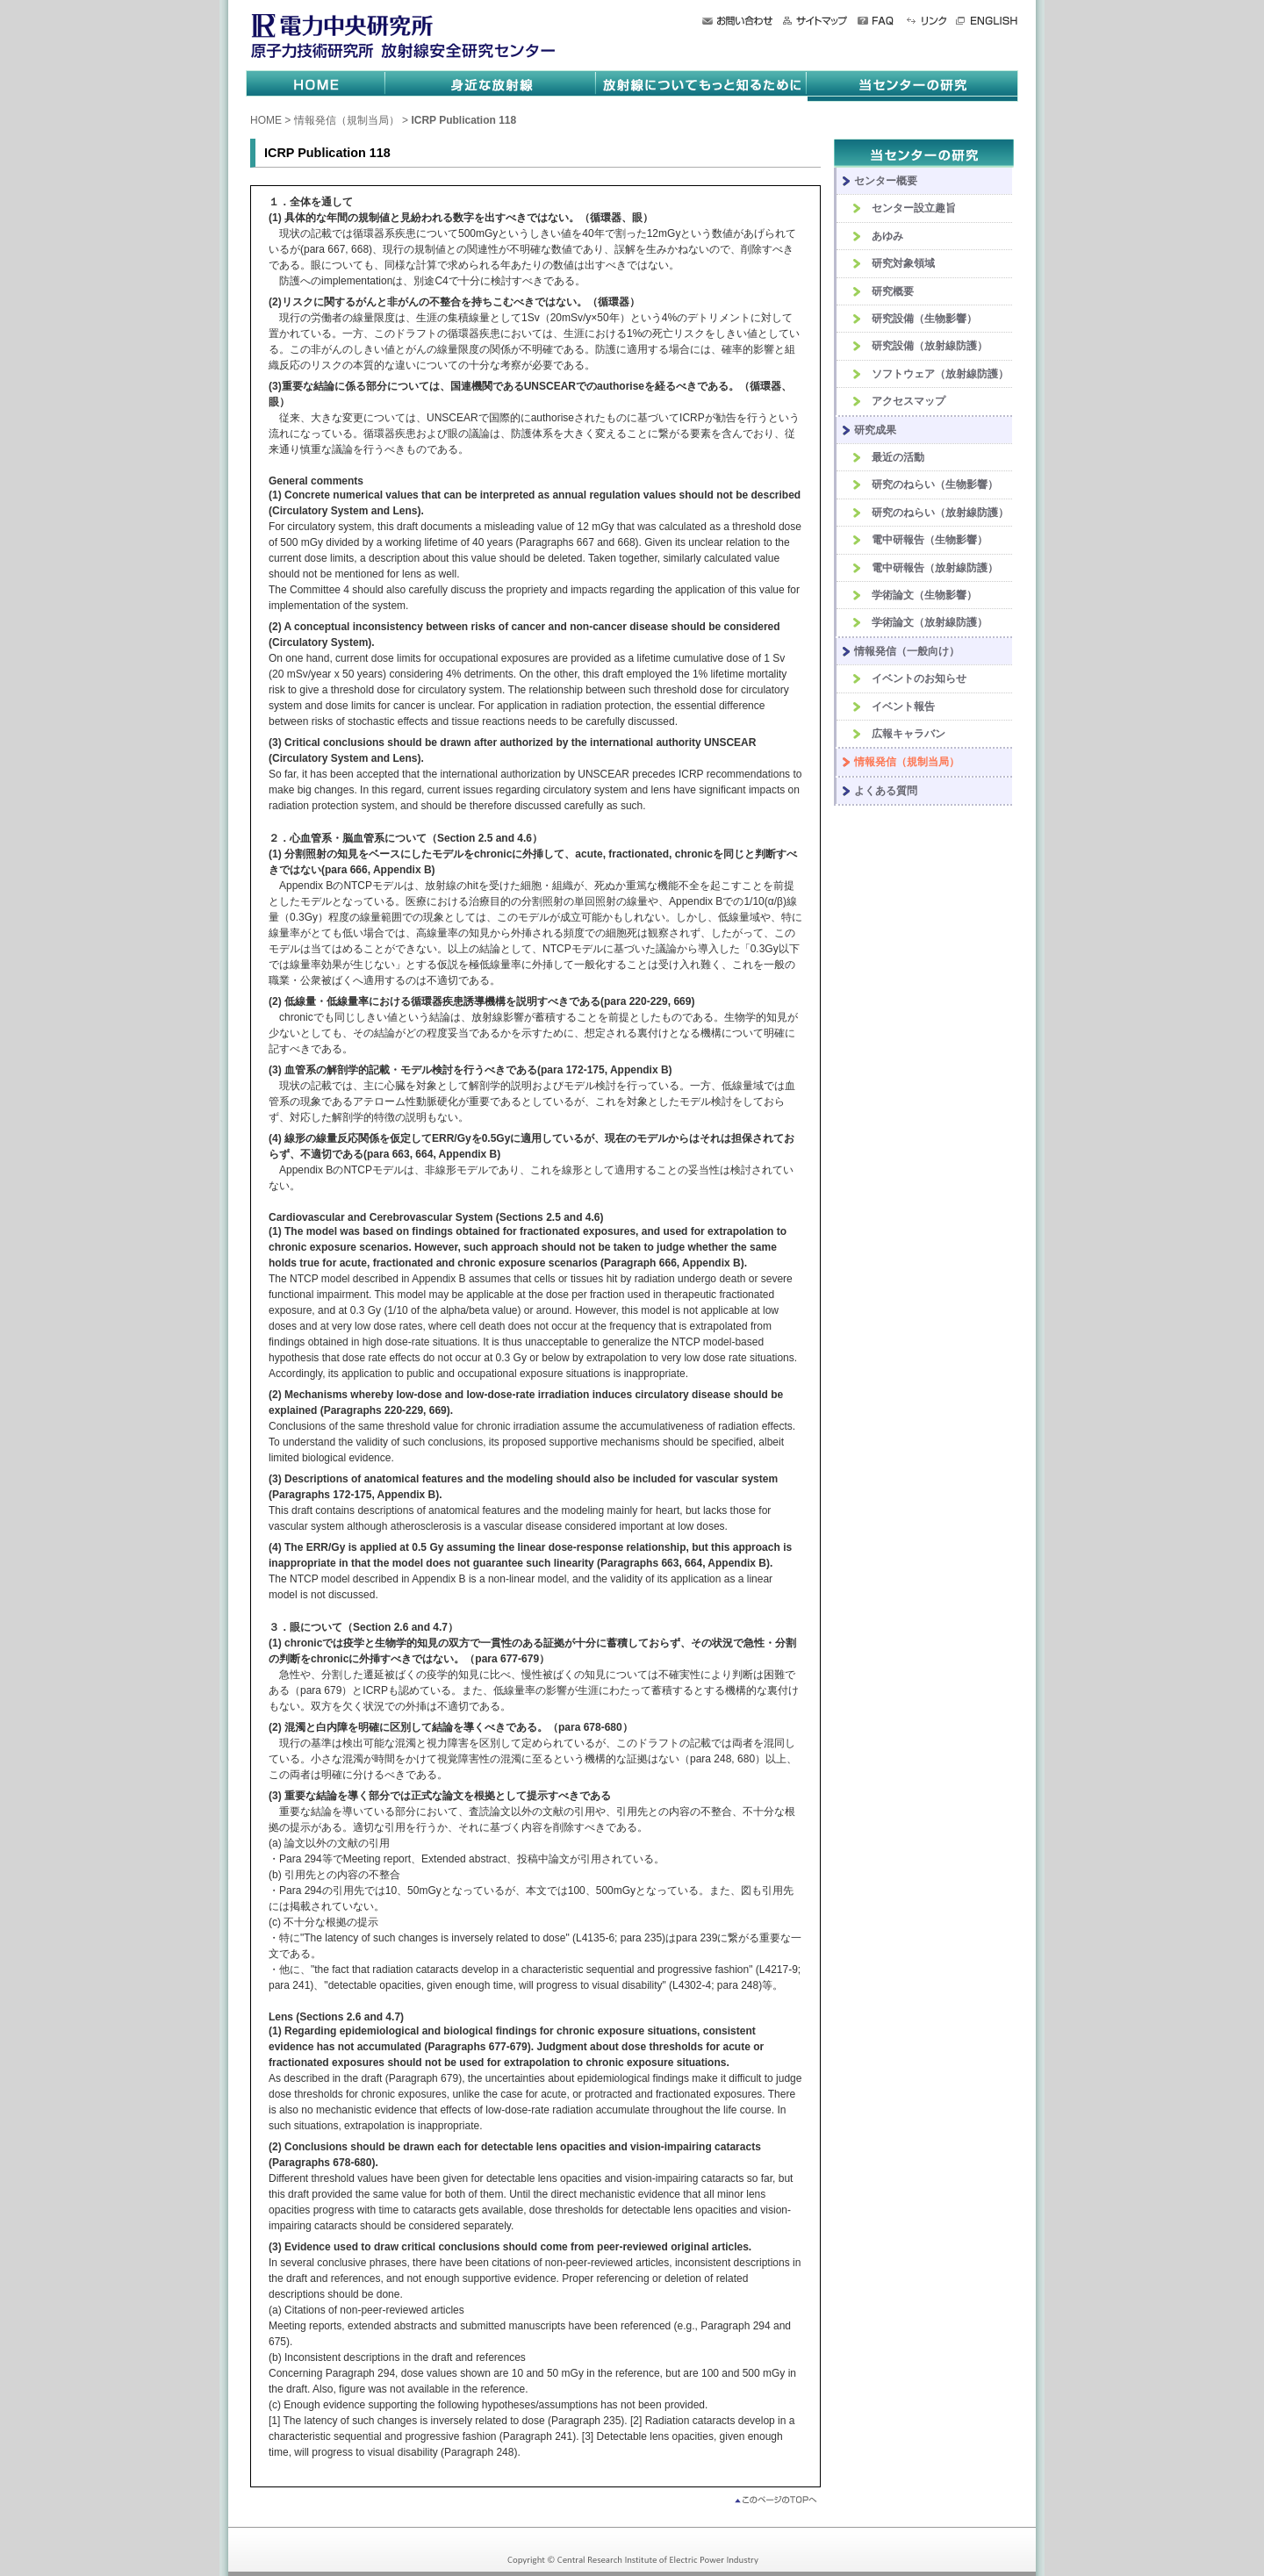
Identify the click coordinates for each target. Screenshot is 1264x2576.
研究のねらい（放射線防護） (940, 512)
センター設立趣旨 (914, 208)
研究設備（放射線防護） (930, 346)
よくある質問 (885, 791)
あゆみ (887, 236)
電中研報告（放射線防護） (935, 568)
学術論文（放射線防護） (930, 622)
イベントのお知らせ (919, 678)
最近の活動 (898, 457)
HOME (266, 120)
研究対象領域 (903, 263)
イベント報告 (903, 706)
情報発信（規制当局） (346, 120)
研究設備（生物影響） (924, 318)
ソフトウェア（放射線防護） (940, 374)
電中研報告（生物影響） (930, 540)
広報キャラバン (908, 734)
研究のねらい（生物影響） (935, 484)
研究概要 (893, 291)
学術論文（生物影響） (924, 595)
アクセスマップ (908, 401)
